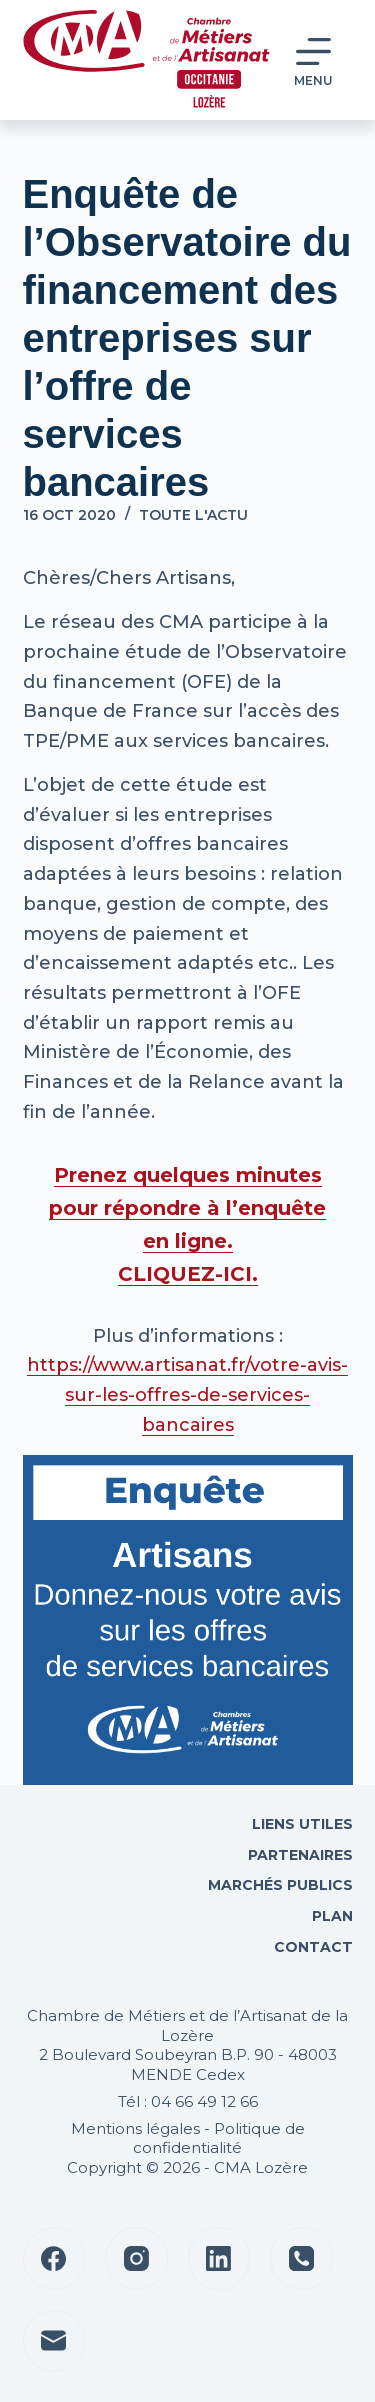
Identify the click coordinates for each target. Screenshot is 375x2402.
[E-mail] (54, 2341)
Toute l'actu (193, 515)
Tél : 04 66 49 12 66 (188, 2101)
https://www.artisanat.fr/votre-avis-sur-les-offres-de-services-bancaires (187, 1394)
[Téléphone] (301, 2258)
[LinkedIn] (219, 2258)
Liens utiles (300, 1824)
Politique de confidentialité (219, 2138)
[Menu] (313, 60)
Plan (330, 1916)
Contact (311, 1947)
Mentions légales (135, 2128)
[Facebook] (54, 2258)
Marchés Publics (280, 1885)
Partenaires (300, 1855)
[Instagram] (136, 2258)
